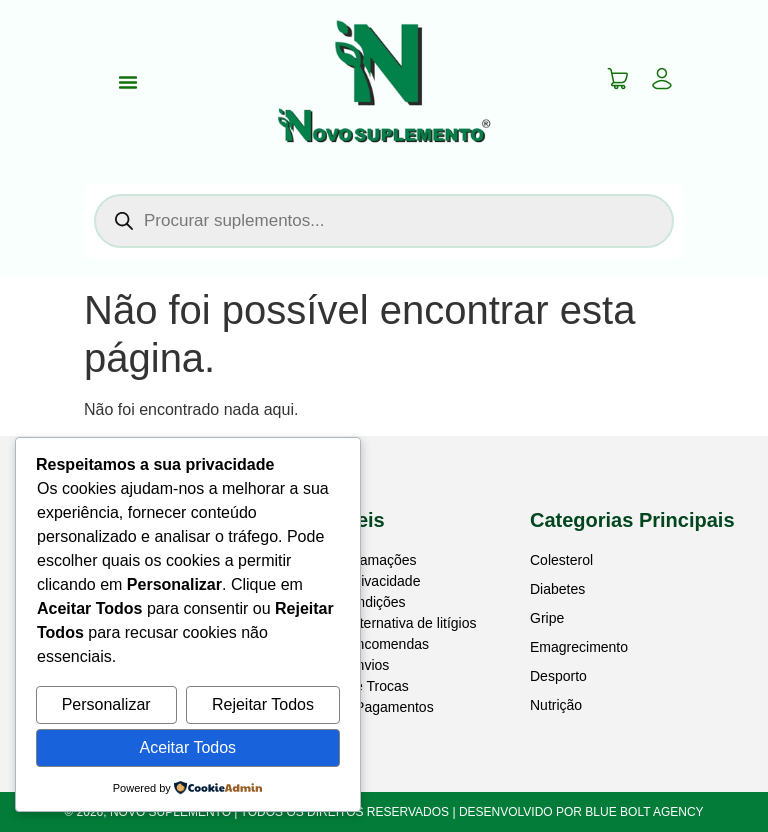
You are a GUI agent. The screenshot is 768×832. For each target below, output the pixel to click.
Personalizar (106, 704)
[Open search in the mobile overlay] (384, 221)
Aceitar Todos (187, 747)
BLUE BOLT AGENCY (644, 812)
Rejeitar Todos (263, 704)
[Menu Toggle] (128, 82)
